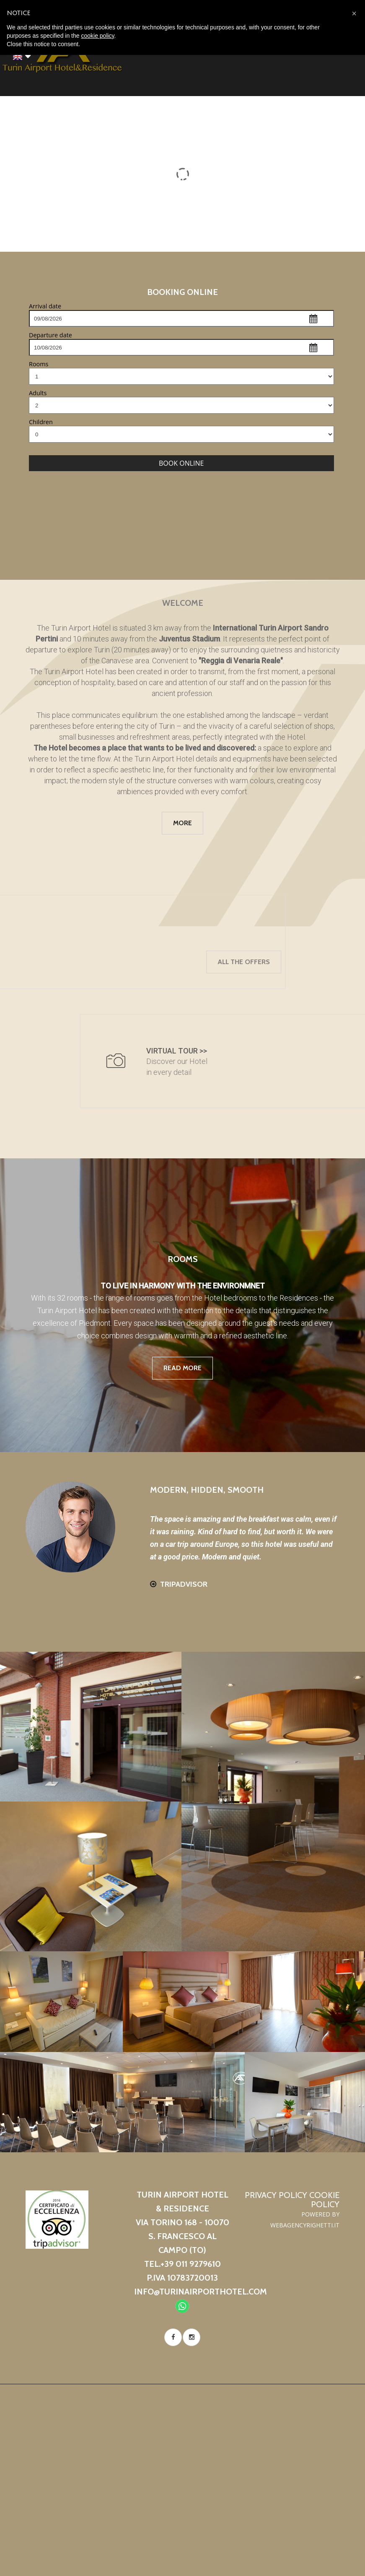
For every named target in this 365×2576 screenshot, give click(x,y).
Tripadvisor (183, 1584)
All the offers (67, 962)
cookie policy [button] (97, 35)
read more (182, 1368)
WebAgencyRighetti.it (304, 2225)
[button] (354, 13)
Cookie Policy (324, 2199)
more (182, 823)
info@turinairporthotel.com (200, 2292)
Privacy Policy (276, 2195)
